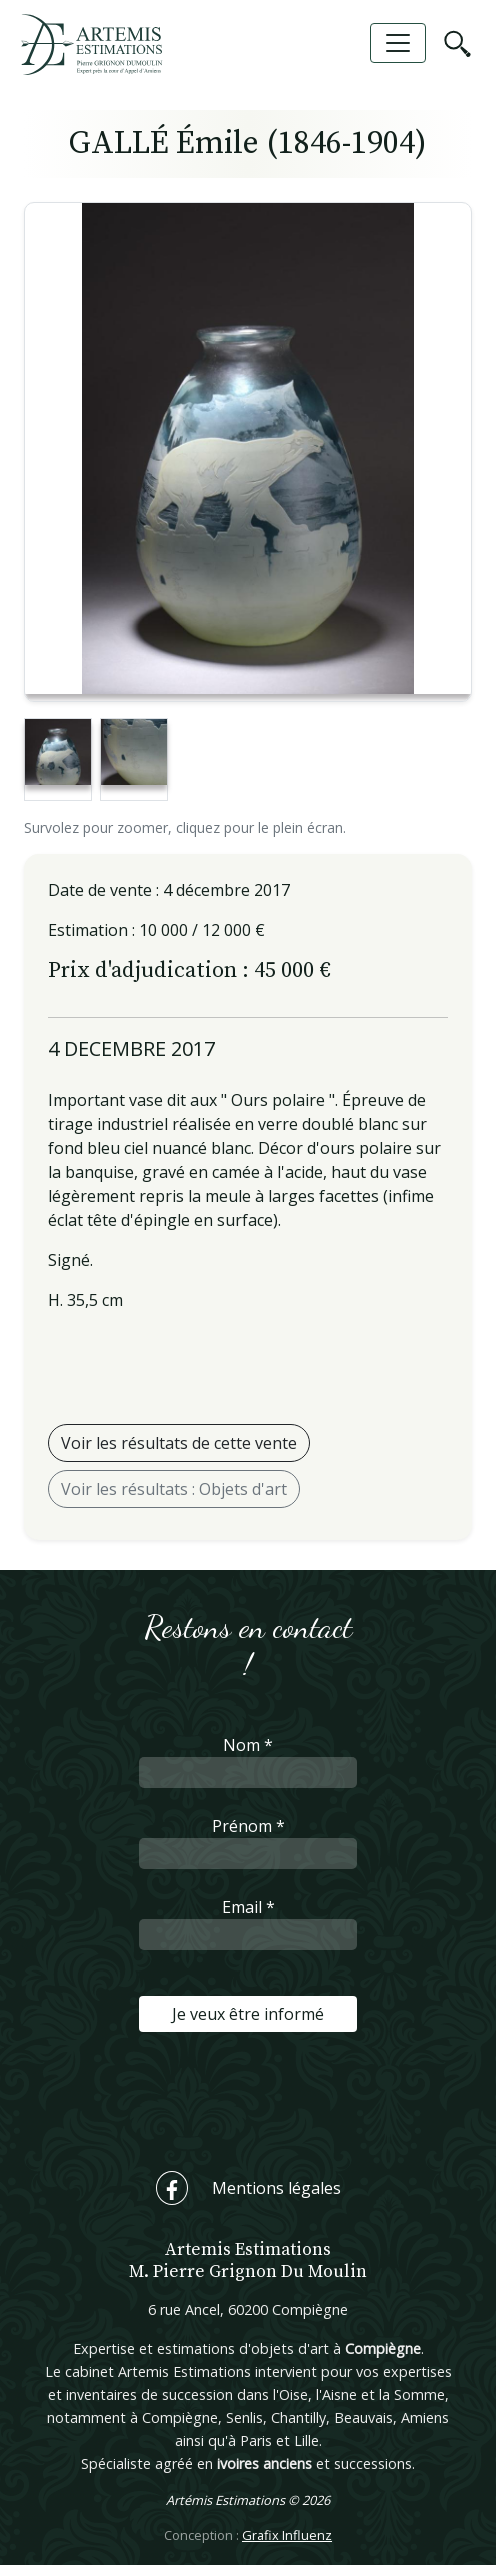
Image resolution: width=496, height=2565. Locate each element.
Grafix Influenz (287, 2535)
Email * (248, 1907)
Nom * (248, 1745)
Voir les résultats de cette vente (179, 1443)
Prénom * (248, 1826)
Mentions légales (276, 2188)
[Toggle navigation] (398, 43)
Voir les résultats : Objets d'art (174, 1489)
